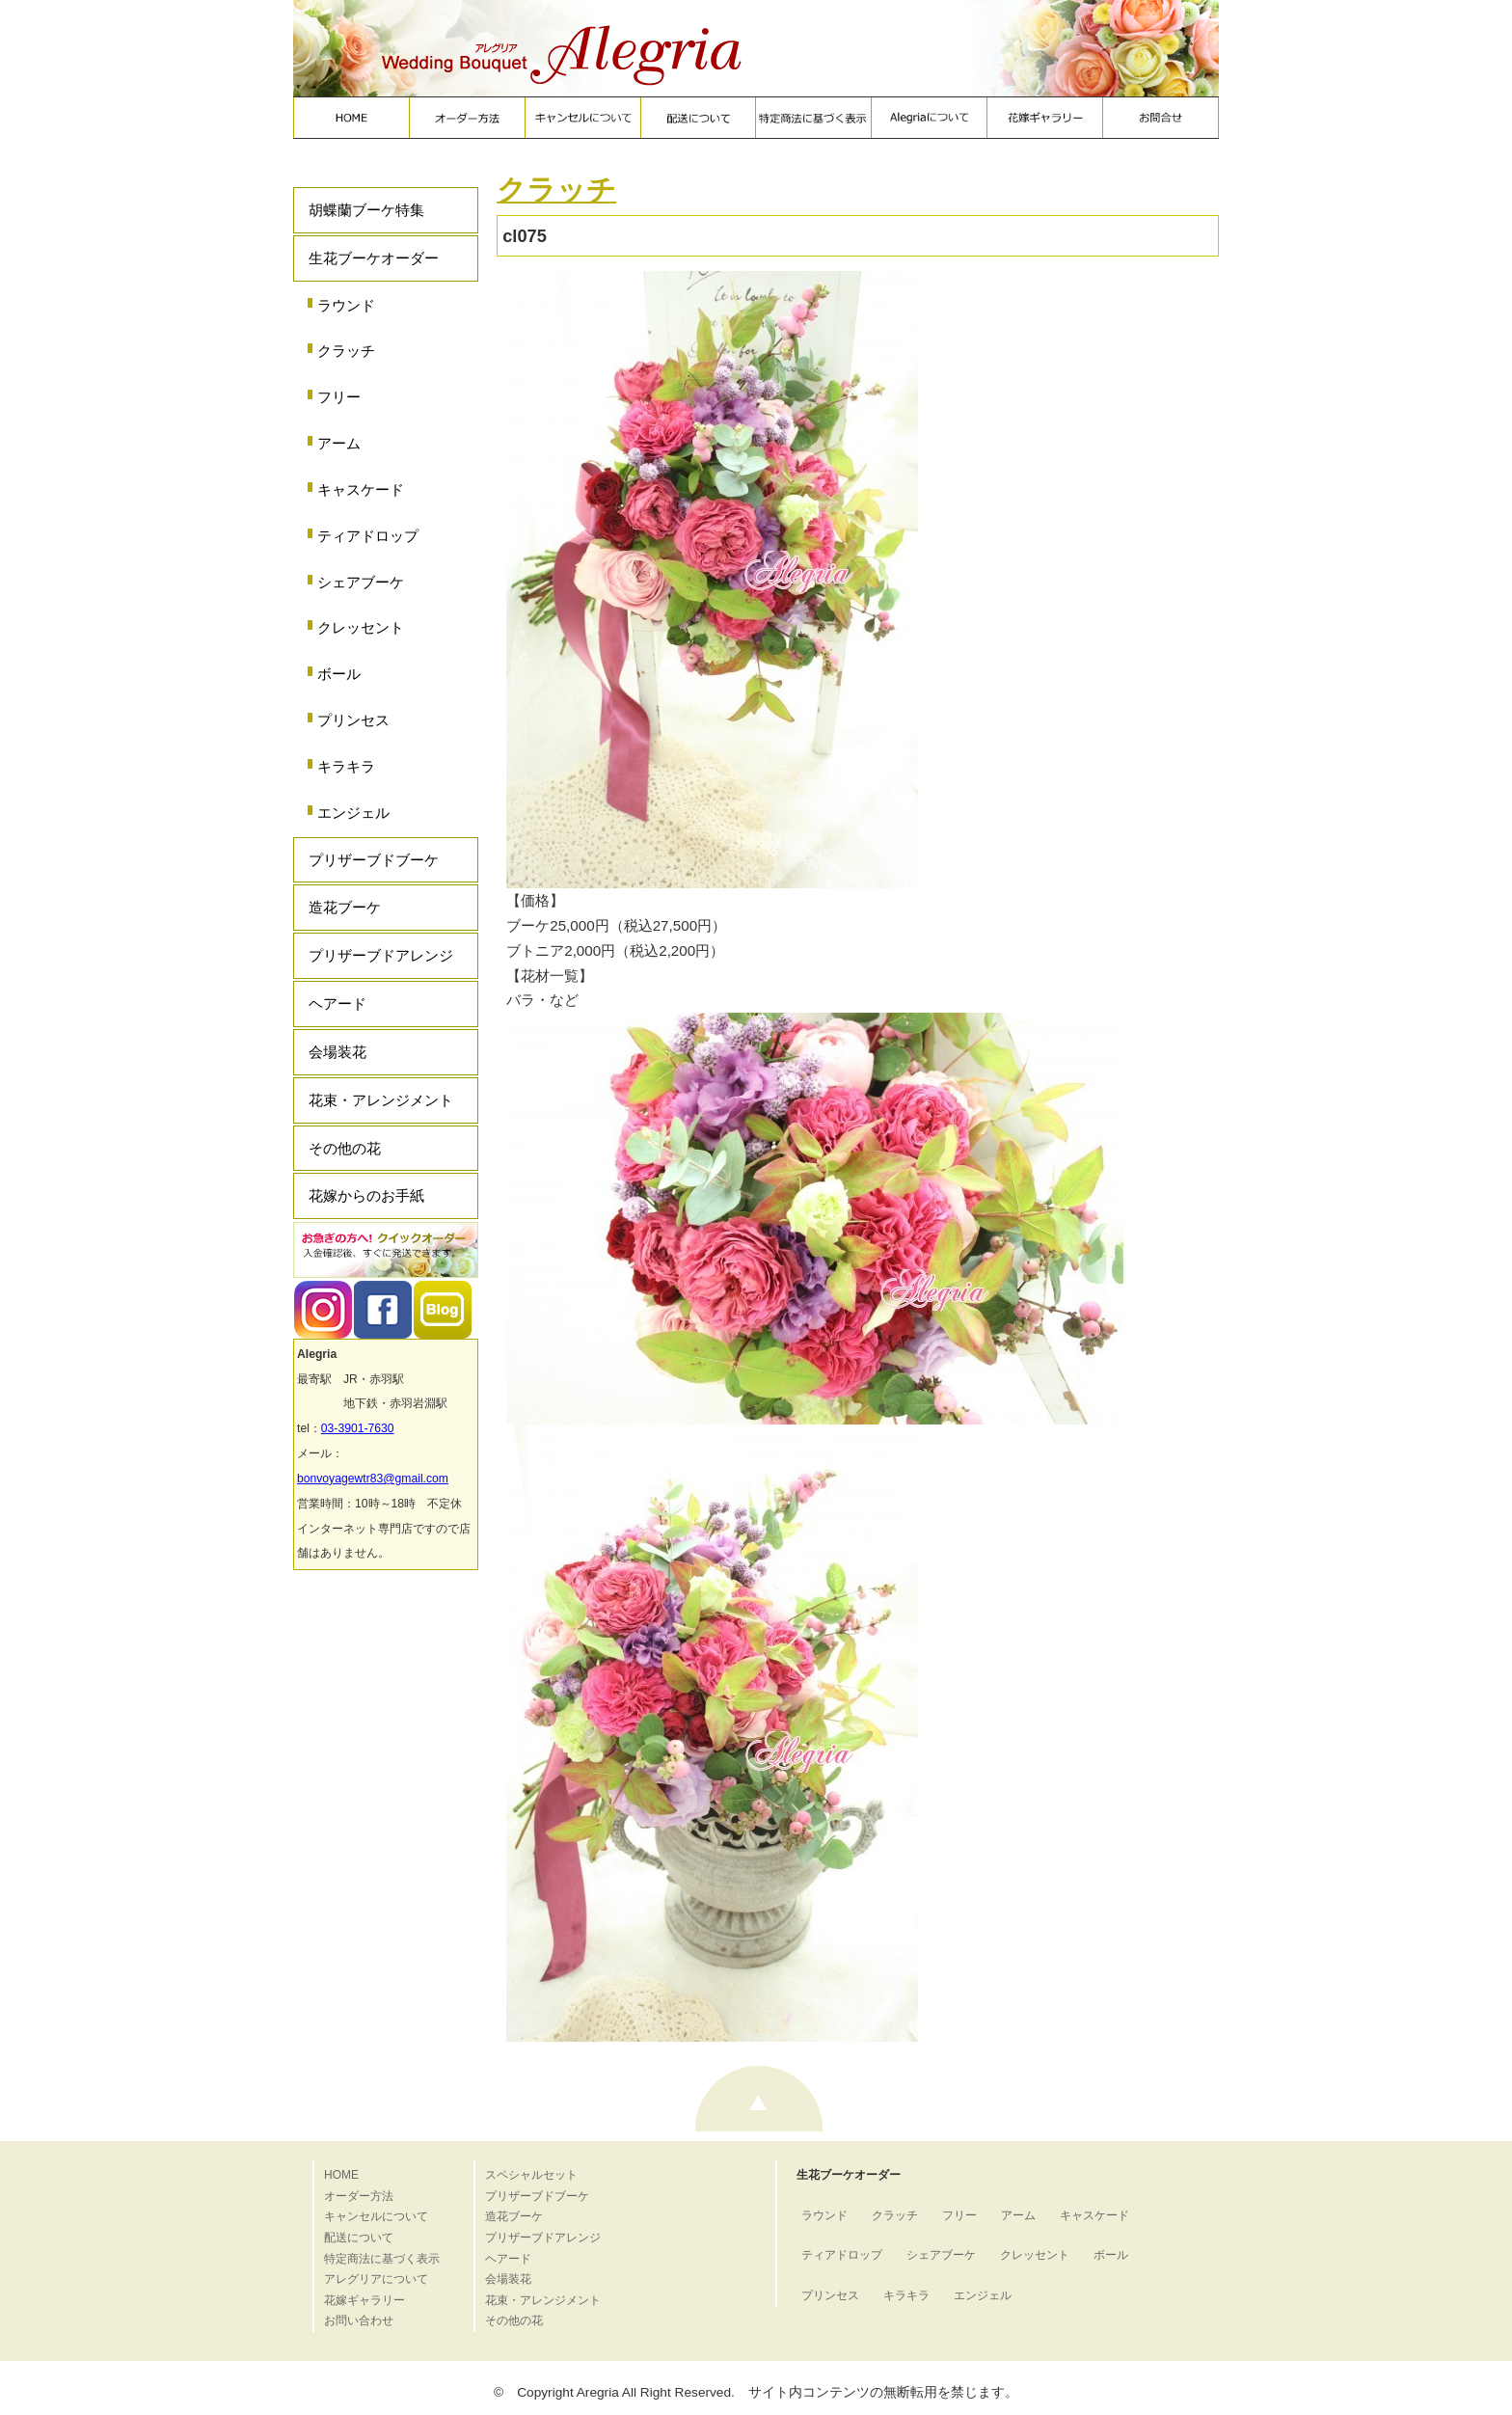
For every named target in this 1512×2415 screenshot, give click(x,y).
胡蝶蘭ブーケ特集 (366, 210)
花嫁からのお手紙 (366, 1195)
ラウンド (346, 305)
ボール (339, 673)
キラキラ (346, 766)
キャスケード (360, 489)
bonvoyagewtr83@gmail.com (372, 1478)
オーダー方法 (358, 2196)
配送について (358, 2237)
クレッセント (360, 627)
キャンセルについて (376, 2216)
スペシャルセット (531, 2175)
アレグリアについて (376, 2279)
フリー (339, 397)
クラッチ (346, 350)
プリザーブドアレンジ (381, 955)
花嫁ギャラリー (364, 2300)
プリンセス (353, 720)
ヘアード (337, 1003)
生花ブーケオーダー (374, 258)
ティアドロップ (367, 536)
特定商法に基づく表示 (382, 2259)
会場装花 (337, 1052)
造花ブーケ (345, 907)
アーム (339, 443)
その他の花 (345, 1148)
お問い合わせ (358, 2320)
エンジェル (353, 812)
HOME (341, 2175)
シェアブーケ (360, 582)
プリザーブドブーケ (374, 860)
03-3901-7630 (357, 1428)
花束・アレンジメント (381, 1100)
